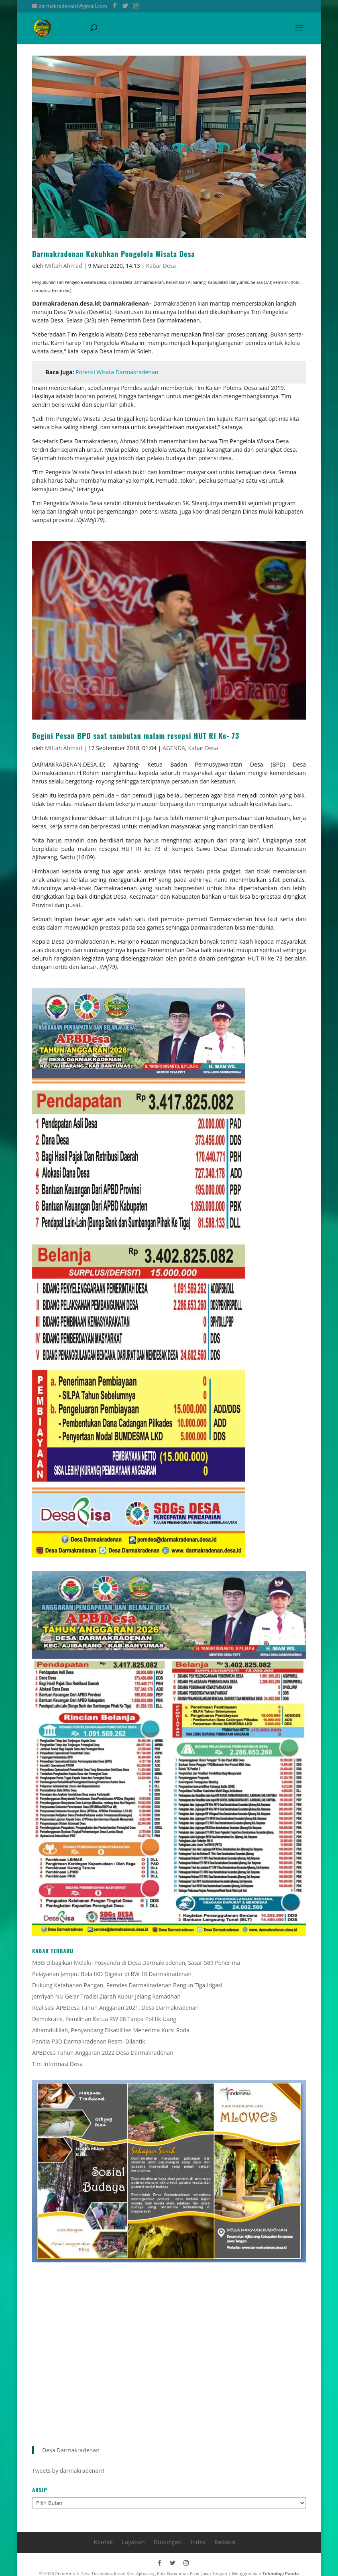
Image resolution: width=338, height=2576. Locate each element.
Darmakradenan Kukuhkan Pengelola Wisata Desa (113, 254)
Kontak (103, 2542)
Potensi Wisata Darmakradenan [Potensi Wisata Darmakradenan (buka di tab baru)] (116, 372)
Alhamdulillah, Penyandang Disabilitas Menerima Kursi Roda (110, 2030)
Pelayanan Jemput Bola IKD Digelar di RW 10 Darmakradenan (111, 1974)
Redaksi (225, 2542)
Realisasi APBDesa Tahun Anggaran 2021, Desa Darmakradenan (115, 2007)
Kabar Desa (161, 265)
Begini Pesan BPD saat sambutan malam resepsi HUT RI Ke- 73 (135, 735)
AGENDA (174, 748)
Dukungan (168, 2542)
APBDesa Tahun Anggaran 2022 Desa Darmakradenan (102, 2052)
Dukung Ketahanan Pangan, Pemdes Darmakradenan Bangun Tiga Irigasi (127, 1985)
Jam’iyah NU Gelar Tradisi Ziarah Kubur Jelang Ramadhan (106, 1996)
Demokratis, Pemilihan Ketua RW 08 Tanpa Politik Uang (104, 2019)
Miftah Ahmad (63, 265)
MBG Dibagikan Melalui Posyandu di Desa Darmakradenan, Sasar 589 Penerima (136, 1962)
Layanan (133, 2542)
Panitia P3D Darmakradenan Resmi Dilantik (88, 2041)
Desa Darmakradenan (71, 2450)
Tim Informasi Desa (57, 2064)
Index (198, 2542)
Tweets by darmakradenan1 (68, 2470)
